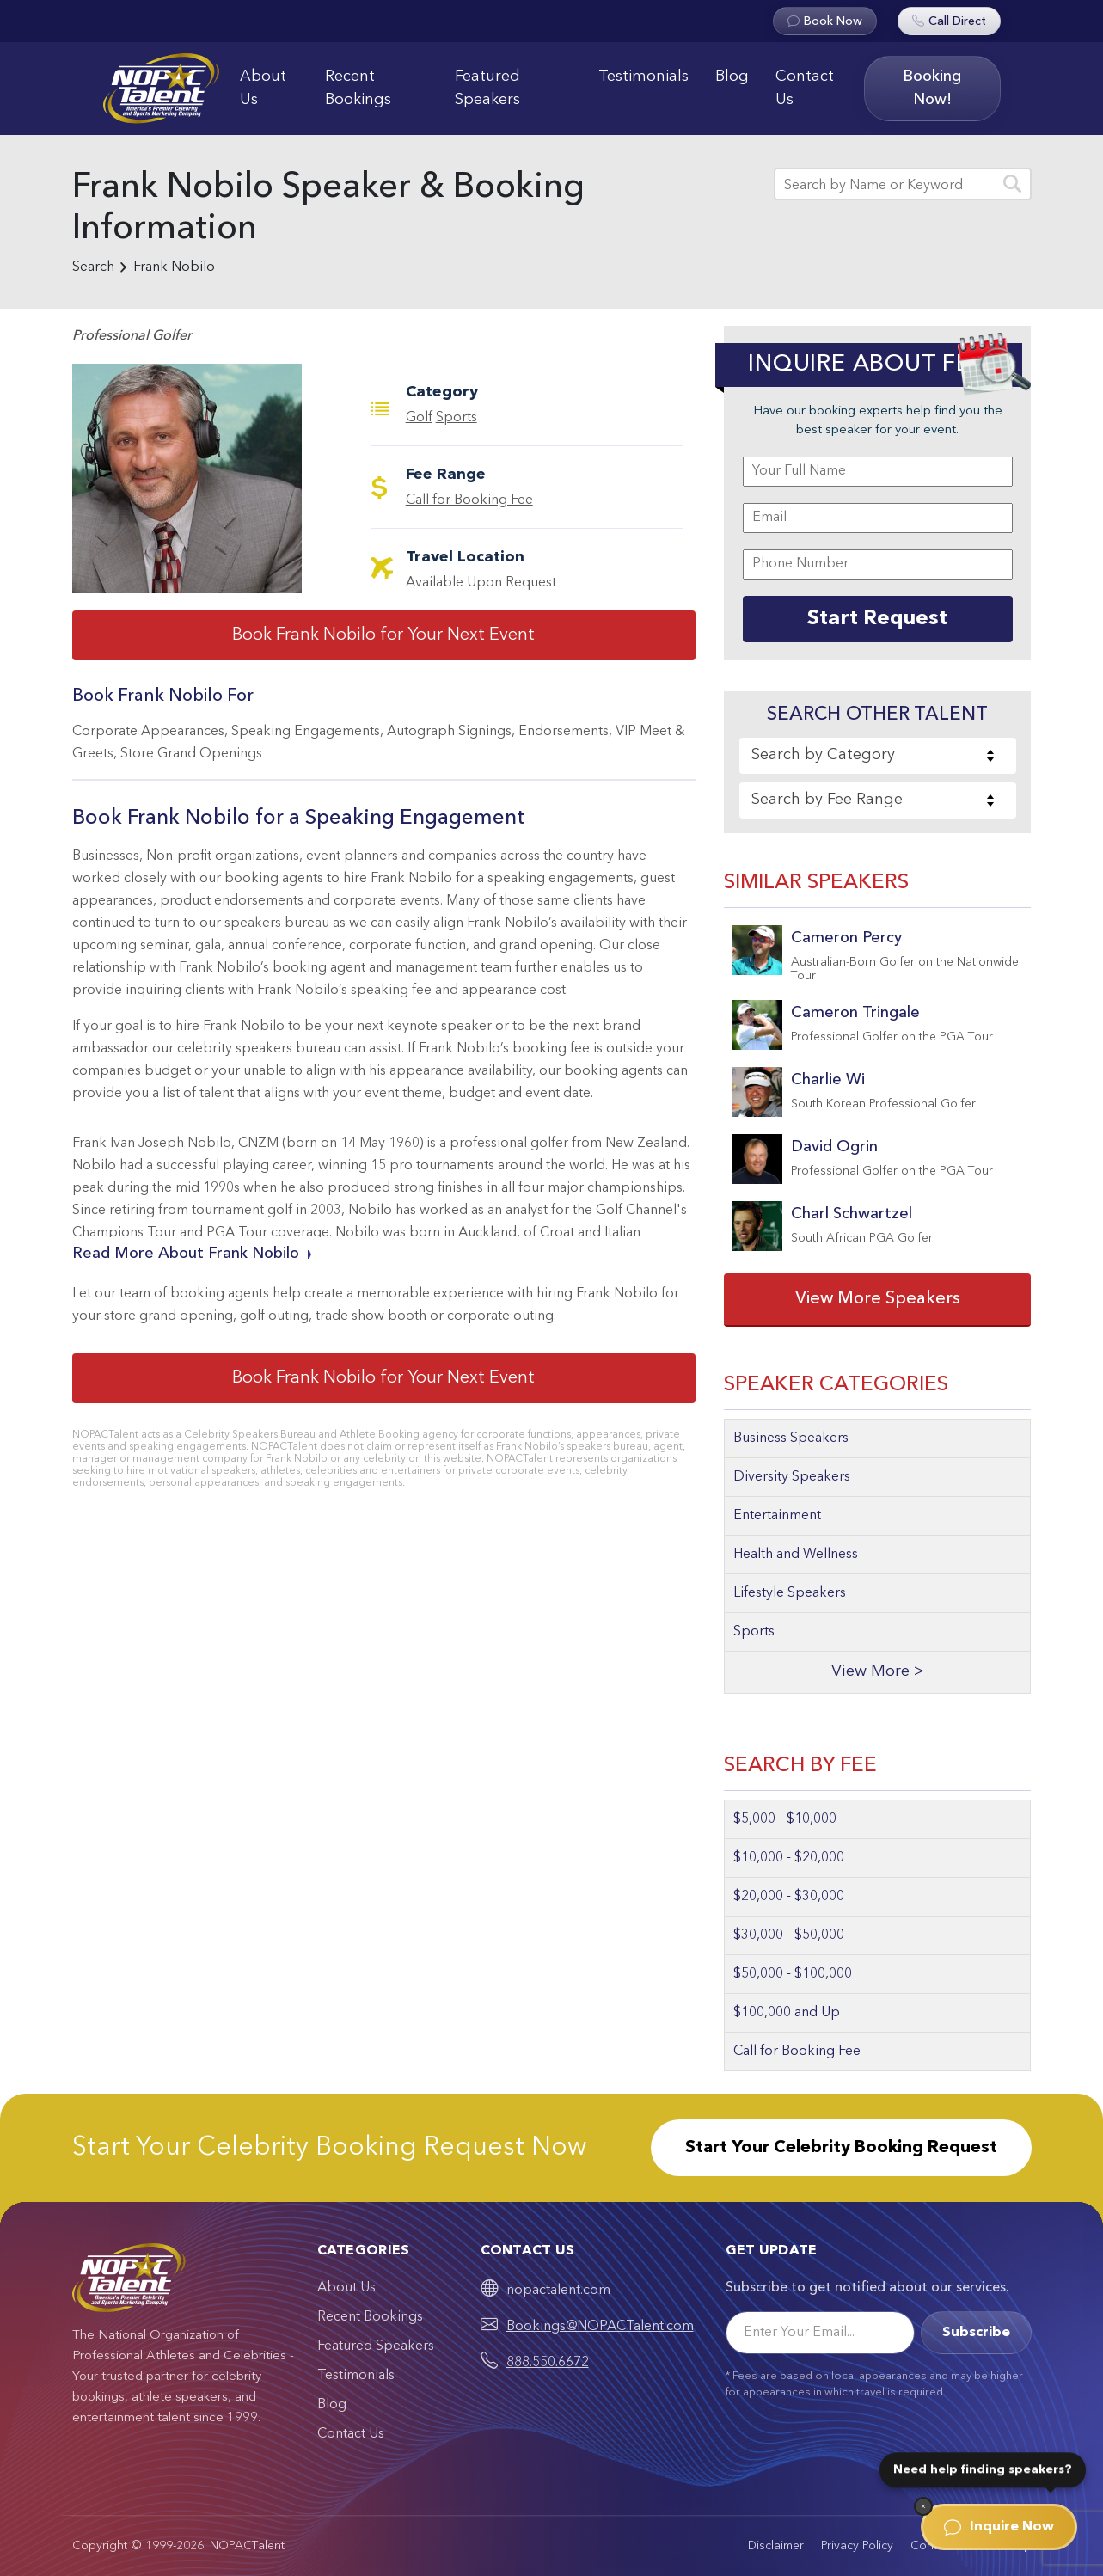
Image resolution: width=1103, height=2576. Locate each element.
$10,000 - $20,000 (788, 1858)
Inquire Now (999, 2527)
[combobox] (877, 756)
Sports (456, 418)
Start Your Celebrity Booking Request (841, 2147)
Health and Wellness (795, 1554)
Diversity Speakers (791, 1477)
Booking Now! (932, 88)
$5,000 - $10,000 (784, 1819)
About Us (263, 88)
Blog (732, 76)
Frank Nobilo (174, 267)
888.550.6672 (547, 2363)
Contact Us (804, 88)
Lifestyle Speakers (789, 1593)
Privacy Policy (857, 2546)
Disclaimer (776, 2546)
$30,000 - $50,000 (788, 1935)
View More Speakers (877, 1299)
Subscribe (976, 2333)
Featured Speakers (487, 88)
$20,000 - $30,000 (788, 1897)
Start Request (877, 619)
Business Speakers (791, 1438)
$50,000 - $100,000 (792, 1974)
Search (93, 267)
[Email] (820, 2332)
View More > (877, 1672)
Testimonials (643, 76)
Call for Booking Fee (469, 500)
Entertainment (777, 1516)
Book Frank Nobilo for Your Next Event (383, 635)
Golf (419, 418)
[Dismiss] (923, 2506)
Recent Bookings (358, 88)
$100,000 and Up (786, 2013)
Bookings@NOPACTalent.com (600, 2327)
